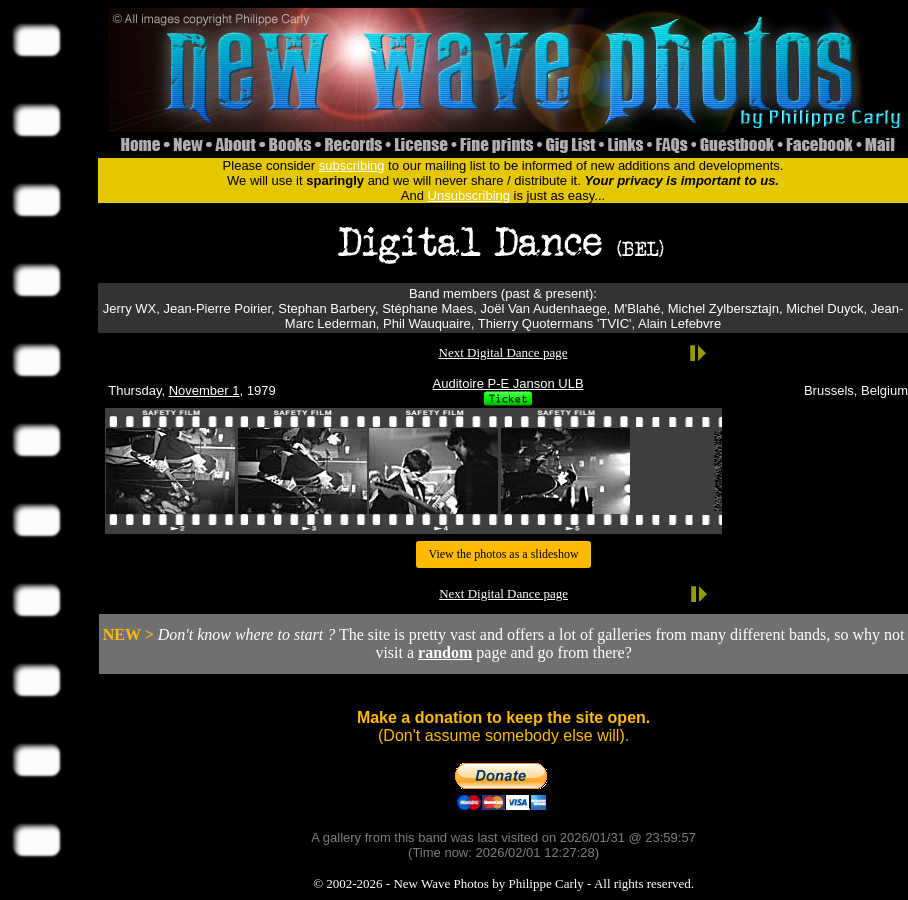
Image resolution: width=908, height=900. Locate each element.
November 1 (204, 390)
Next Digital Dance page (503, 352)
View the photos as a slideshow (503, 554)
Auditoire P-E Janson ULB (508, 383)
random (445, 652)
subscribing (352, 165)
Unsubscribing (469, 195)
